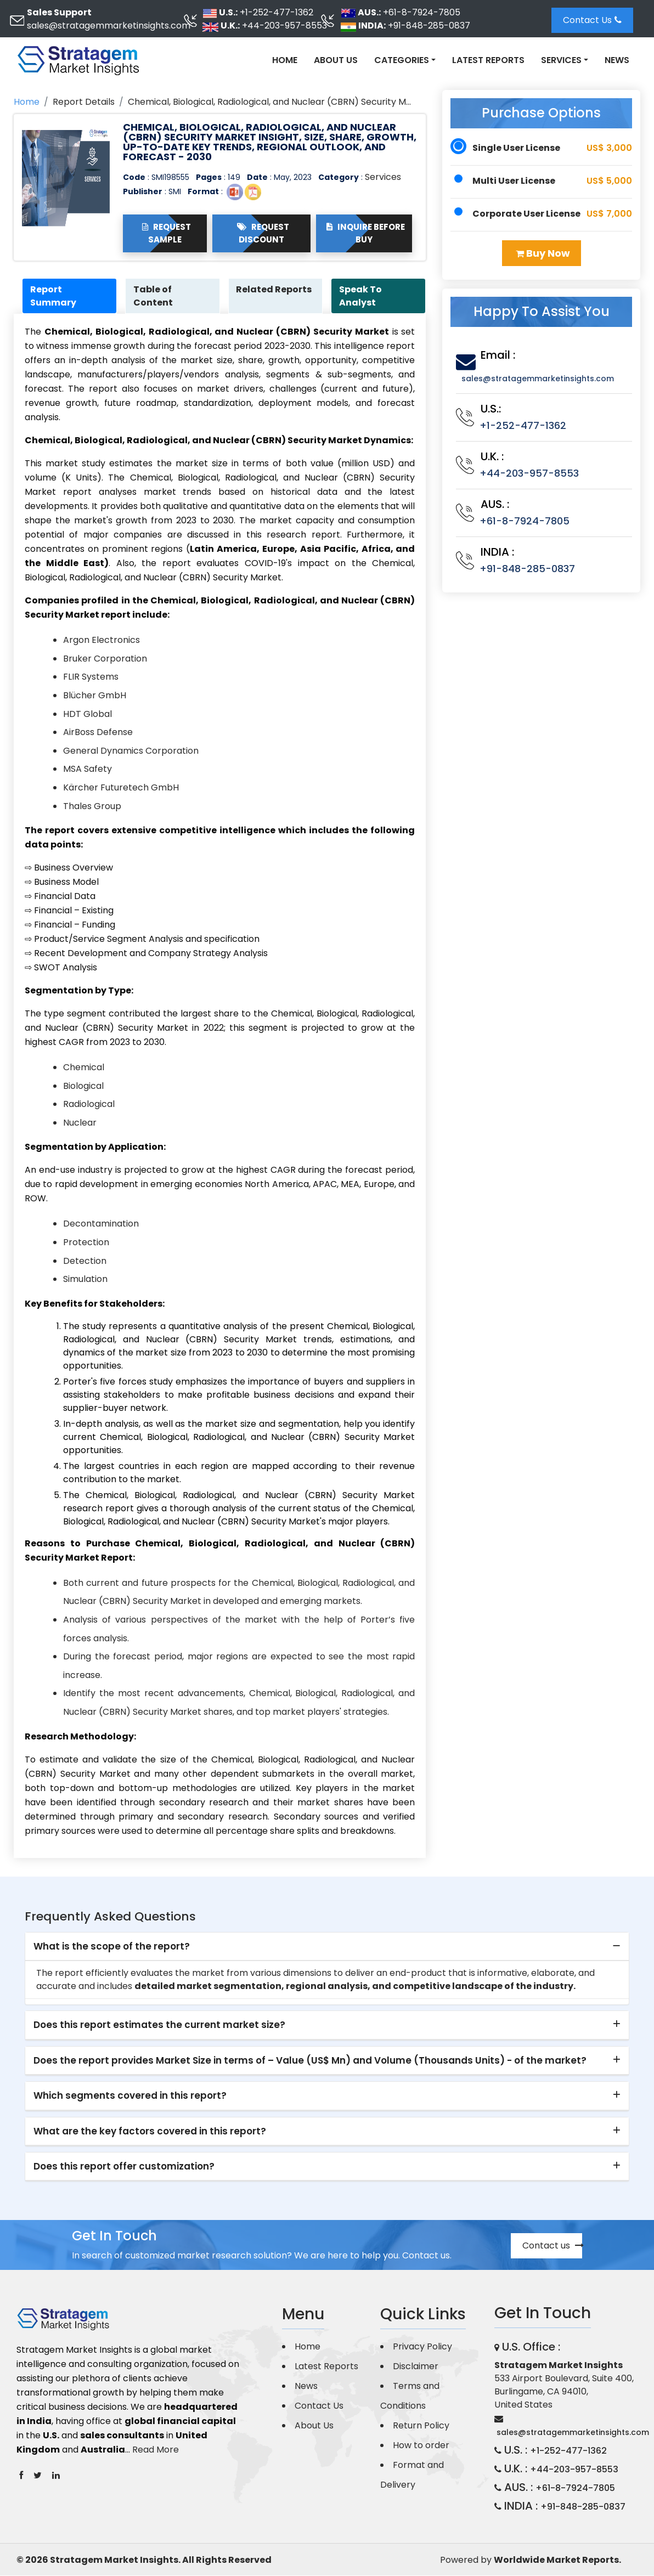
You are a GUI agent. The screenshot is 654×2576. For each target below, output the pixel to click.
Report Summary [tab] (54, 296)
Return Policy (421, 2426)
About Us (336, 60)
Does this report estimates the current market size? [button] (159, 2025)
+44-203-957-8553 (284, 25)
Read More (155, 2450)
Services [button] (561, 60)
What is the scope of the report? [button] (111, 1946)
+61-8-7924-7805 (421, 12)
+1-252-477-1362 (276, 12)
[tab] (327, 1947)
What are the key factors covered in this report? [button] (149, 2131)
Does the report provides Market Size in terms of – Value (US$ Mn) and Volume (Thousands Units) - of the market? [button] (310, 2060)
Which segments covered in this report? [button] (130, 2096)
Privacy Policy (422, 2347)
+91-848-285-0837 (429, 25)
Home (284, 60)
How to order (421, 2445)
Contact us (552, 2246)
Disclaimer (415, 2366)
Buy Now (543, 253)
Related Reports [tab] (275, 289)
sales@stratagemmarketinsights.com (108, 25)
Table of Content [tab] (154, 296)
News (617, 60)
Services (383, 177)
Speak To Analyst (361, 296)
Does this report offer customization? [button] (124, 2166)
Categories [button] (401, 60)
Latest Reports (488, 60)
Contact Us (592, 20)
